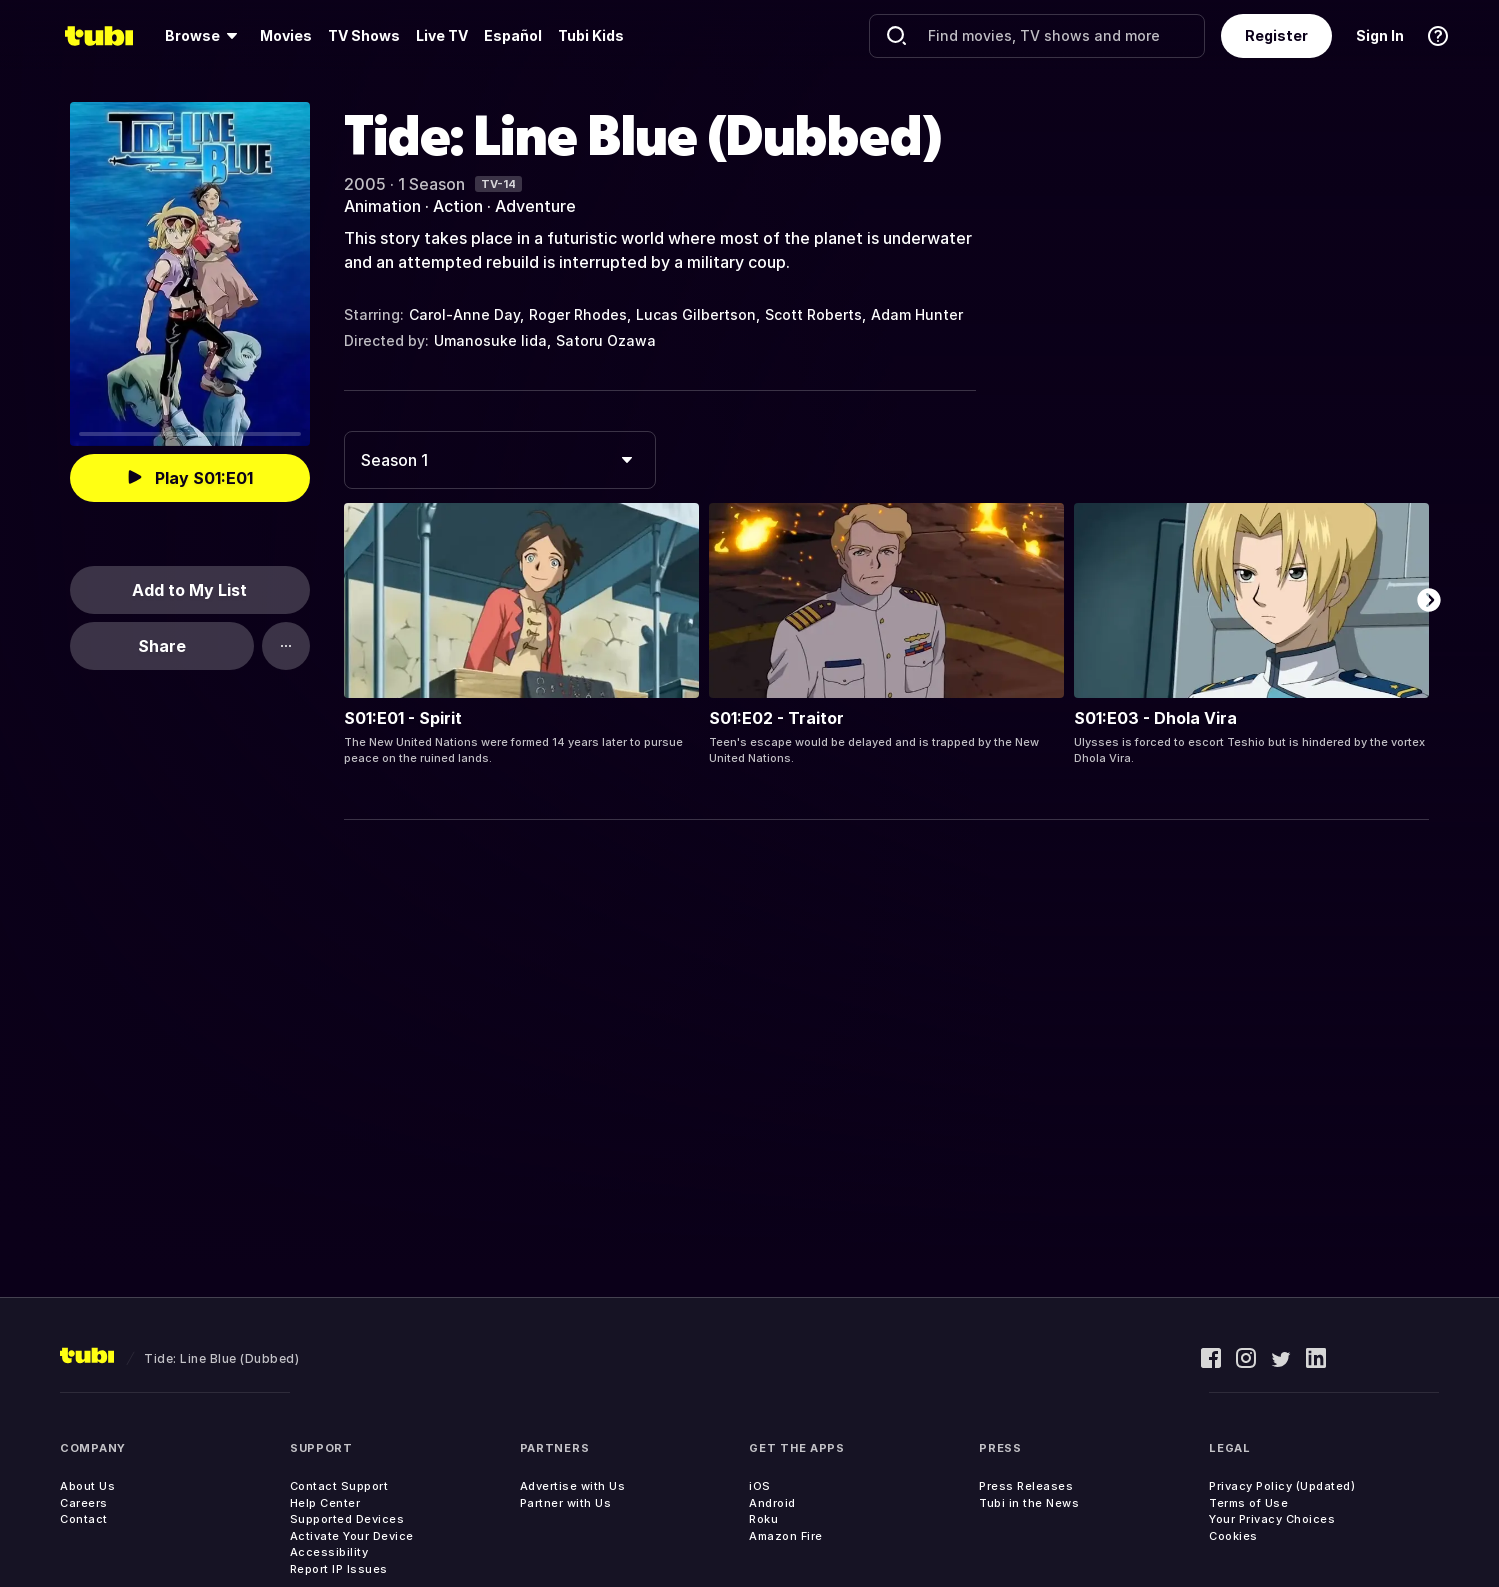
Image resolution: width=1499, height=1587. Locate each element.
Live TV (442, 35)
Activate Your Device (352, 1536)
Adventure (535, 206)
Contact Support (339, 1486)
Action (458, 206)
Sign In (1380, 35)
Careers (84, 1503)
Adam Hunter (917, 314)
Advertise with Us (573, 1486)
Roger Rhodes (578, 314)
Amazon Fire (786, 1536)
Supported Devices (347, 1519)
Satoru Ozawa (606, 340)
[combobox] (500, 460)
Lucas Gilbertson (696, 314)
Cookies (1233, 1536)
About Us (87, 1486)
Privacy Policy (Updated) (1282, 1486)
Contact (84, 1519)
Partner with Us (566, 1503)
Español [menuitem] (513, 35)
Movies (286, 35)
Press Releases (1026, 1486)
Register (1276, 35)
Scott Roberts (813, 314)
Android (772, 1503)
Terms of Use (1248, 1503)
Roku (763, 1519)
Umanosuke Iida (490, 340)
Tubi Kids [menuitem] (591, 35)
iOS (760, 1486)
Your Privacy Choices (1272, 1519)
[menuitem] (204, 36)
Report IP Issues (339, 1569)
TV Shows (364, 35)
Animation (382, 206)
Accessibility (329, 1552)
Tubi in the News (1029, 1503)
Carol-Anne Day (464, 314)
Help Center (325, 1503)
